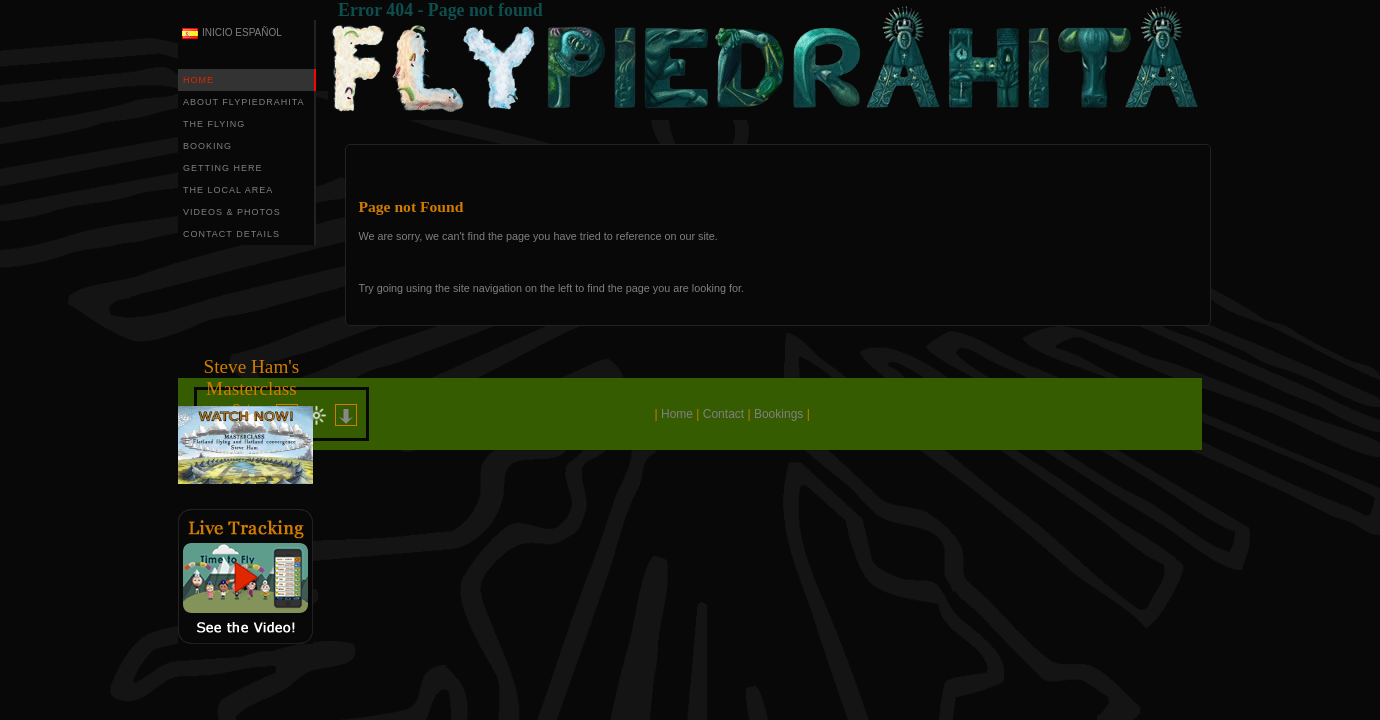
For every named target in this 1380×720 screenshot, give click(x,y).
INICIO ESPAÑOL (242, 32)
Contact (723, 414)
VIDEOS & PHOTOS (232, 212)
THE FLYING (214, 124)
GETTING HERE (223, 168)
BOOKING (207, 146)
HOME (198, 80)
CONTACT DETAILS (231, 234)
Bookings (778, 414)
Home (677, 414)
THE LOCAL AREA (228, 190)
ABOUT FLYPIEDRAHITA (244, 102)
